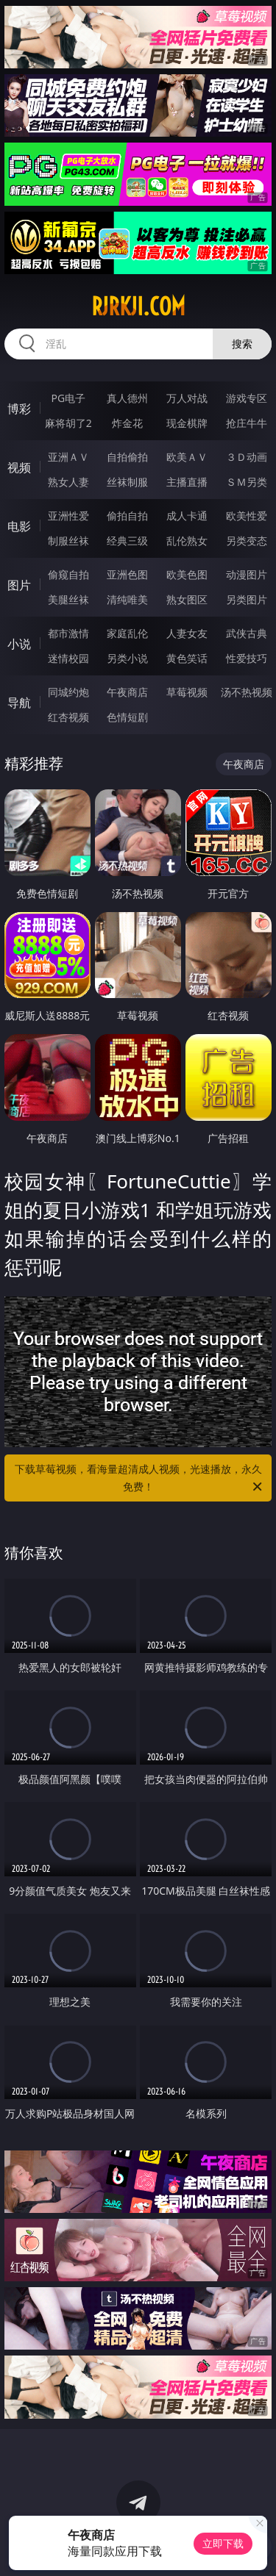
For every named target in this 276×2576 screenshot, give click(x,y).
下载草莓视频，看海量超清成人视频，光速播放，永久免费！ (140, 1479)
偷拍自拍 (127, 516)
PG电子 (68, 398)
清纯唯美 (127, 599)
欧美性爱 (246, 516)
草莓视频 (187, 692)
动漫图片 (246, 574)
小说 (19, 644)
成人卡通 (187, 516)
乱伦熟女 (187, 541)
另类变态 (246, 541)
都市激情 (68, 633)
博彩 (19, 409)
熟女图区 (187, 599)
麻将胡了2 (68, 423)
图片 (19, 585)
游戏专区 (246, 398)
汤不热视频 (246, 692)
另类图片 (246, 599)
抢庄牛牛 (246, 423)
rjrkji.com (138, 306)
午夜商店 (127, 692)
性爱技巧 (246, 658)
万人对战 (187, 398)
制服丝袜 (68, 541)
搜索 (242, 344)
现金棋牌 (187, 423)
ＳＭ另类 (246, 482)
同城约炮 (68, 692)
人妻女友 (187, 633)
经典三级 (127, 541)
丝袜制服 (127, 482)
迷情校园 (68, 658)
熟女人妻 (68, 482)
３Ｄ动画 (246, 457)
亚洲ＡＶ (68, 457)
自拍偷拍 (127, 457)
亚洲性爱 (68, 516)
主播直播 (187, 482)
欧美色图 (187, 574)
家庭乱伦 (127, 633)
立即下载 (223, 2543)
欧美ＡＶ (187, 457)
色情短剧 (127, 717)
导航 (19, 703)
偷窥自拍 (68, 574)
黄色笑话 (187, 658)
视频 (19, 467)
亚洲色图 (127, 574)
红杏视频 (68, 717)
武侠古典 (246, 633)
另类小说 (127, 658)
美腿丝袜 (68, 599)
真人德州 (127, 398)
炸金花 (127, 423)
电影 (19, 526)
